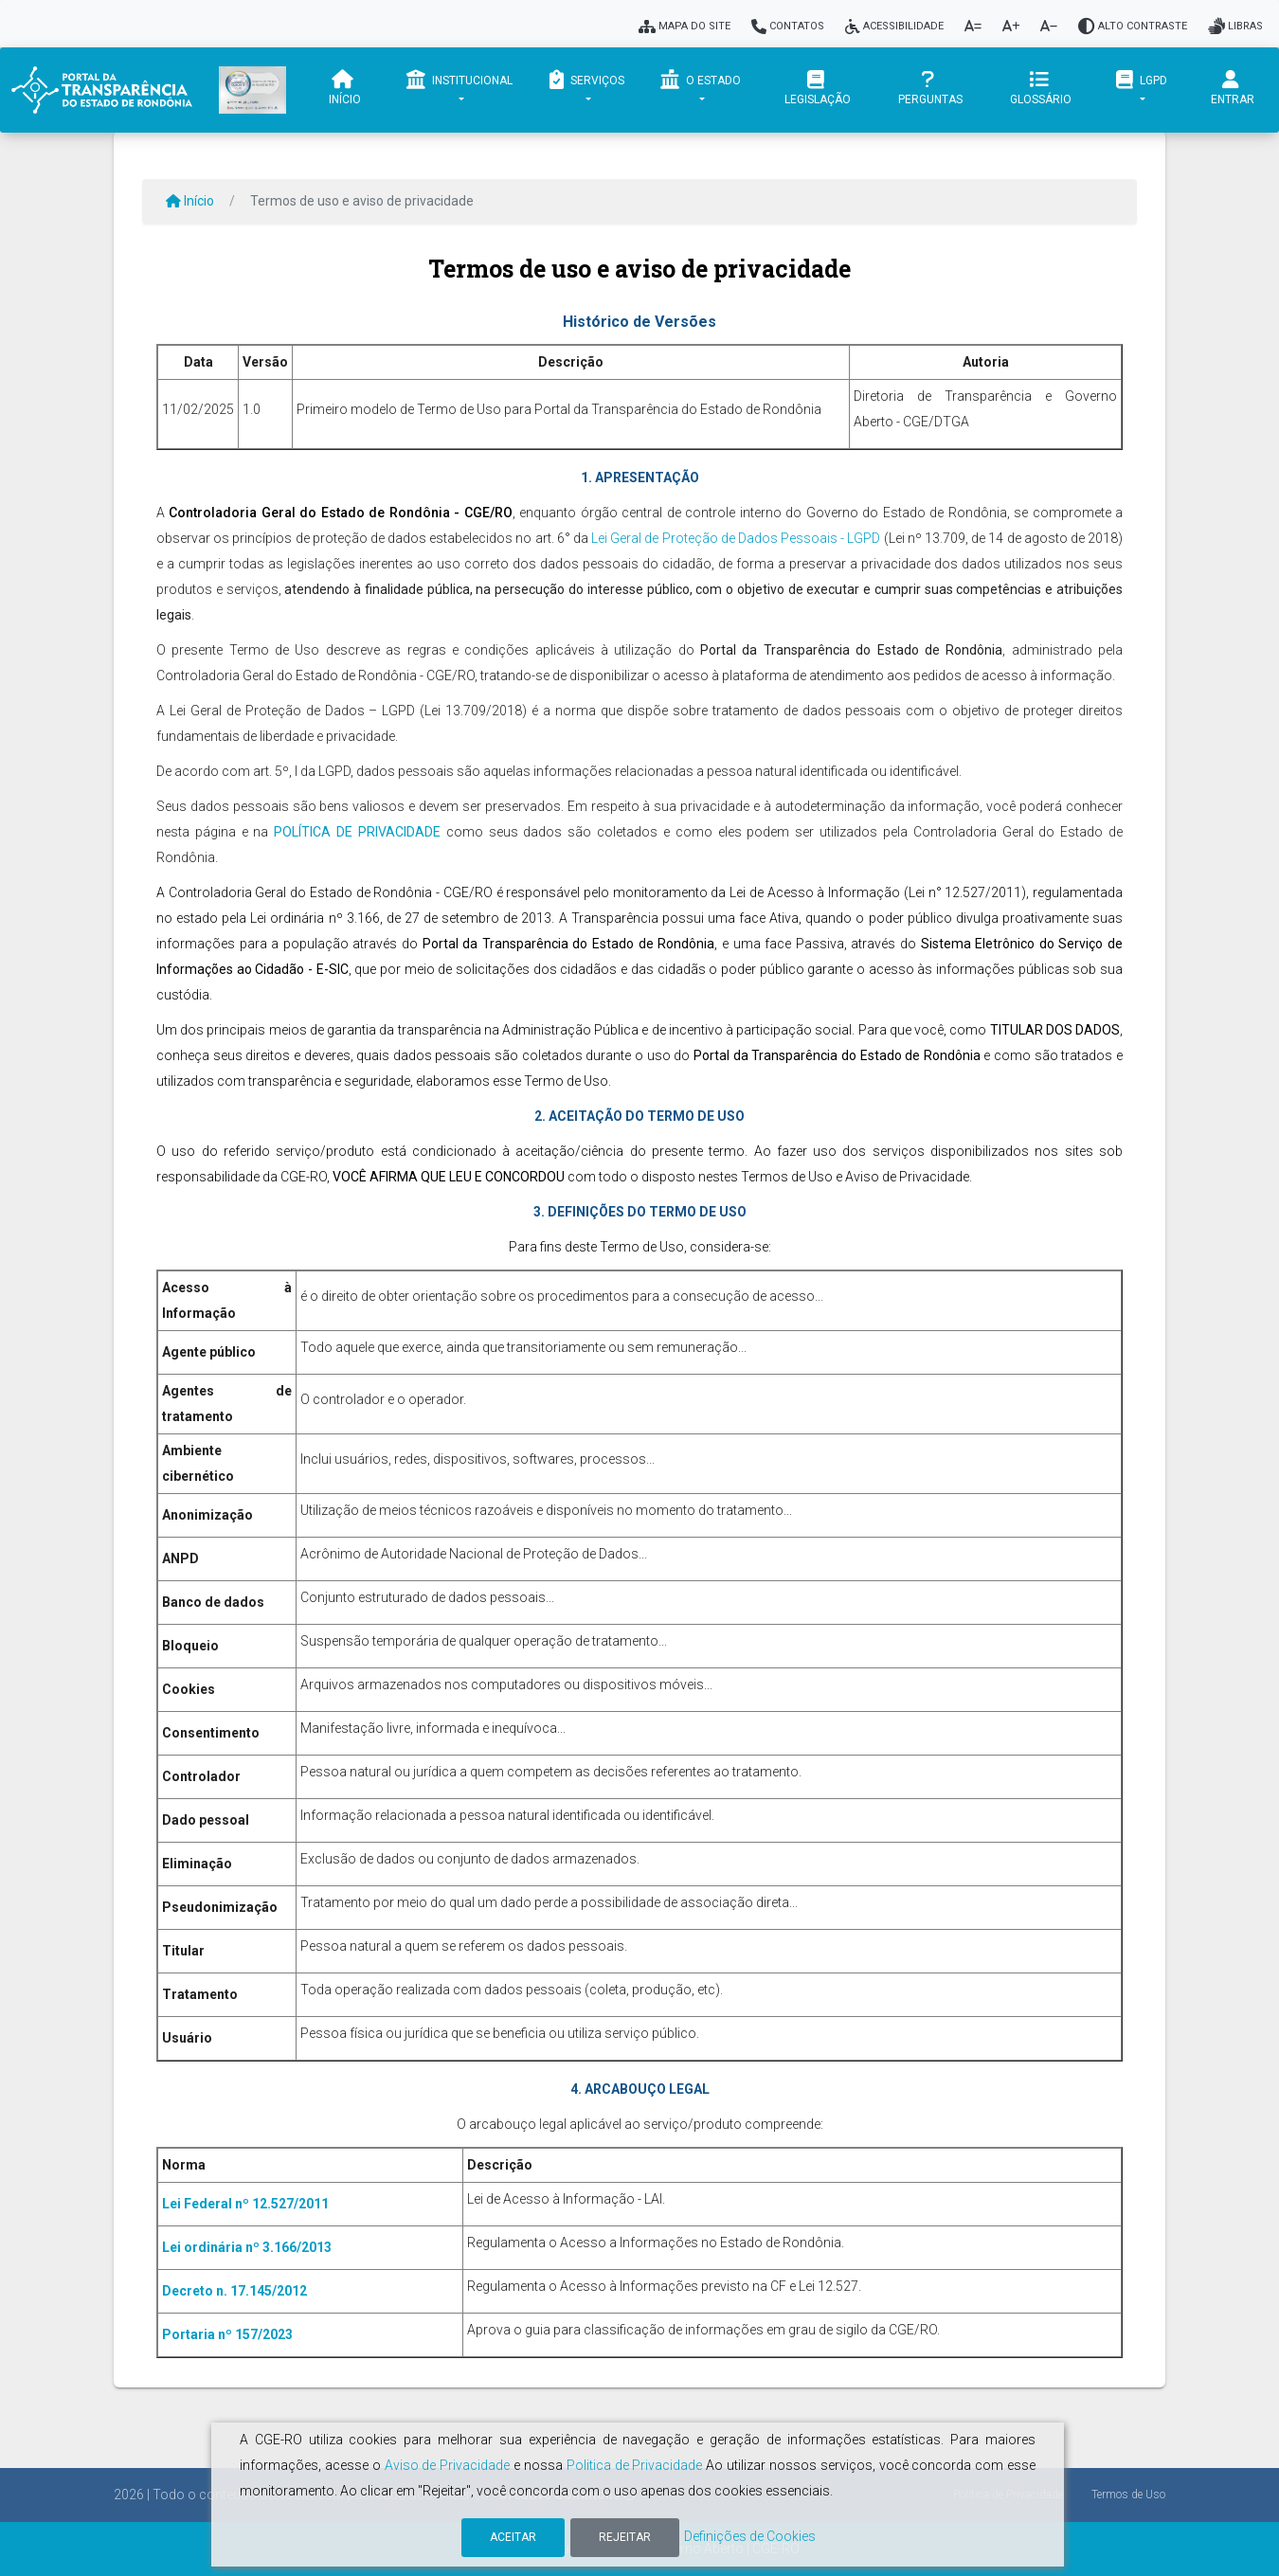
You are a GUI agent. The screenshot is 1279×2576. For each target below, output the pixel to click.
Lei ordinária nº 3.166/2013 (247, 2247)
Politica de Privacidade (635, 2465)
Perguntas (929, 88)
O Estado (700, 79)
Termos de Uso (1128, 2494)
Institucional (459, 79)
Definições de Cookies (750, 2536)
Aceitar (513, 2537)
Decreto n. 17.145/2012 (234, 2290)
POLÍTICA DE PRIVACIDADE (357, 831)
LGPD (1141, 79)
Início (345, 88)
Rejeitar (625, 2537)
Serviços (586, 79)
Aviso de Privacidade (448, 2465)
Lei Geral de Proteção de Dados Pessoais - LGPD (735, 538)
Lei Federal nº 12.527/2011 (245, 2203)
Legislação (817, 88)
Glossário (1041, 88)
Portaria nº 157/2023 (227, 2334)
